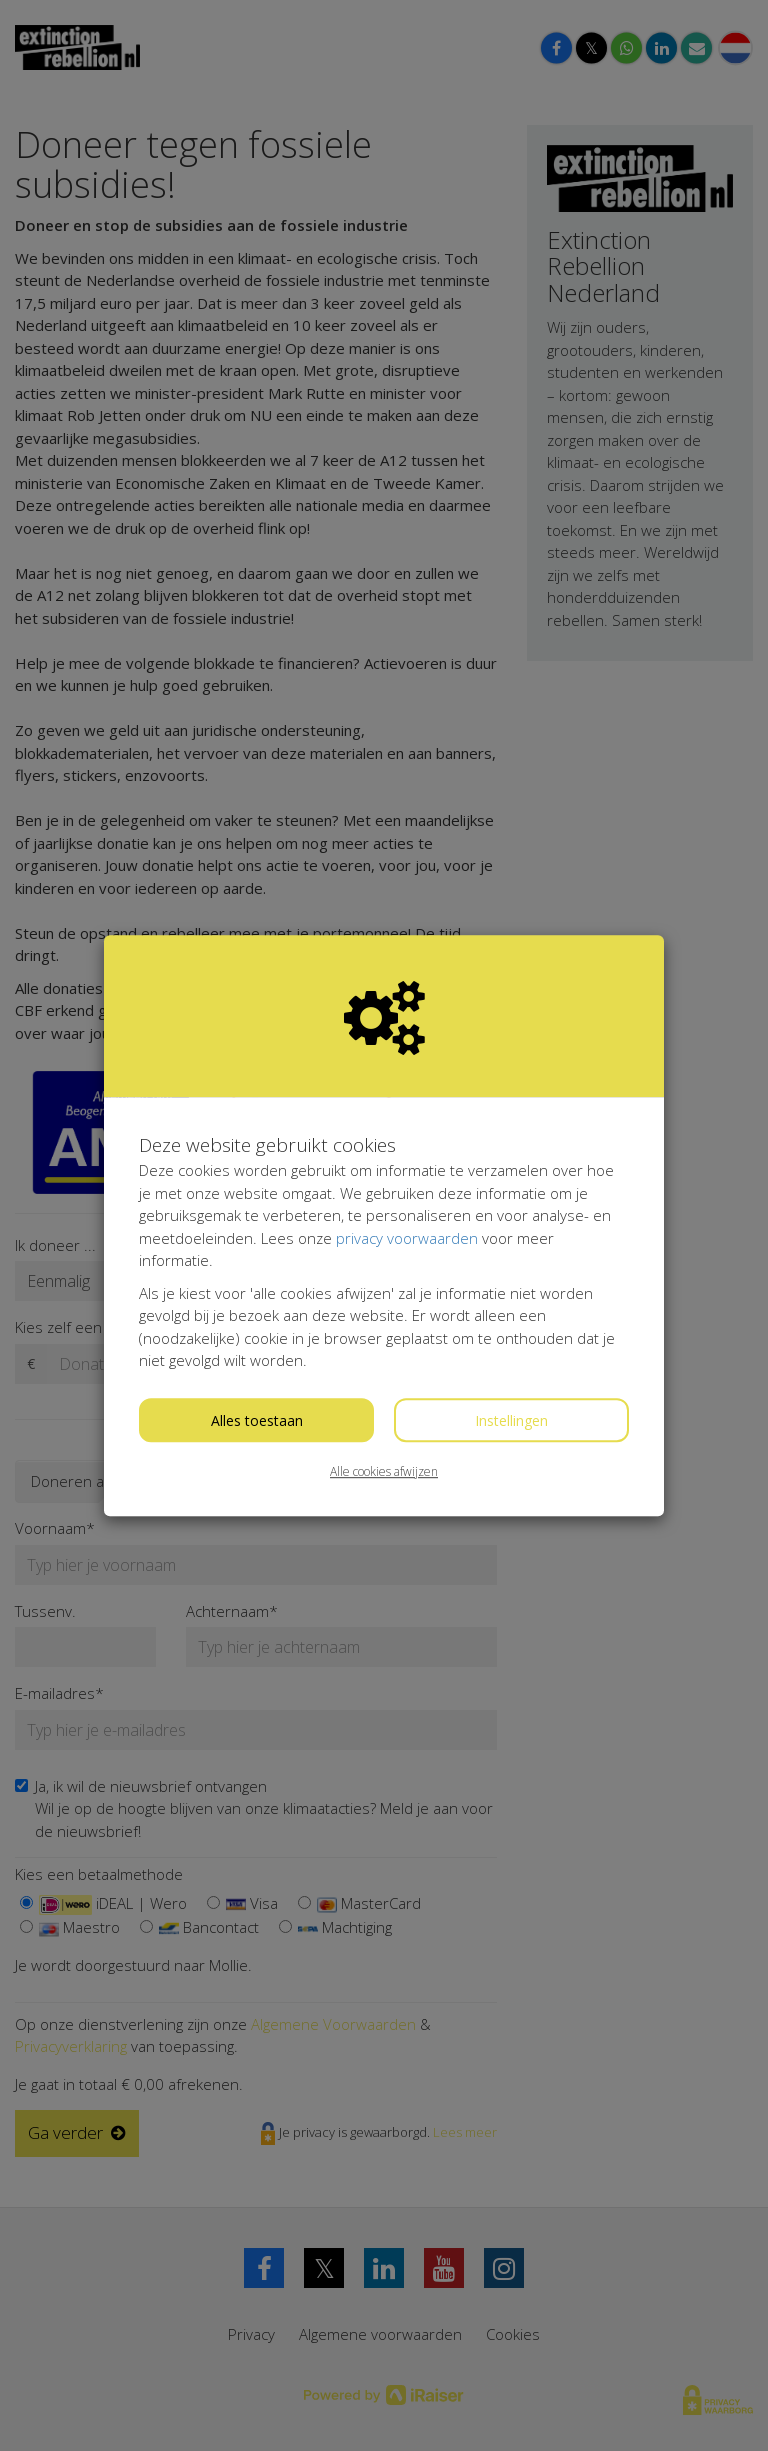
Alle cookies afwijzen (384, 1471)
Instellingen (511, 1420)
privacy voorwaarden (407, 1238)
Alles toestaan (257, 1420)
